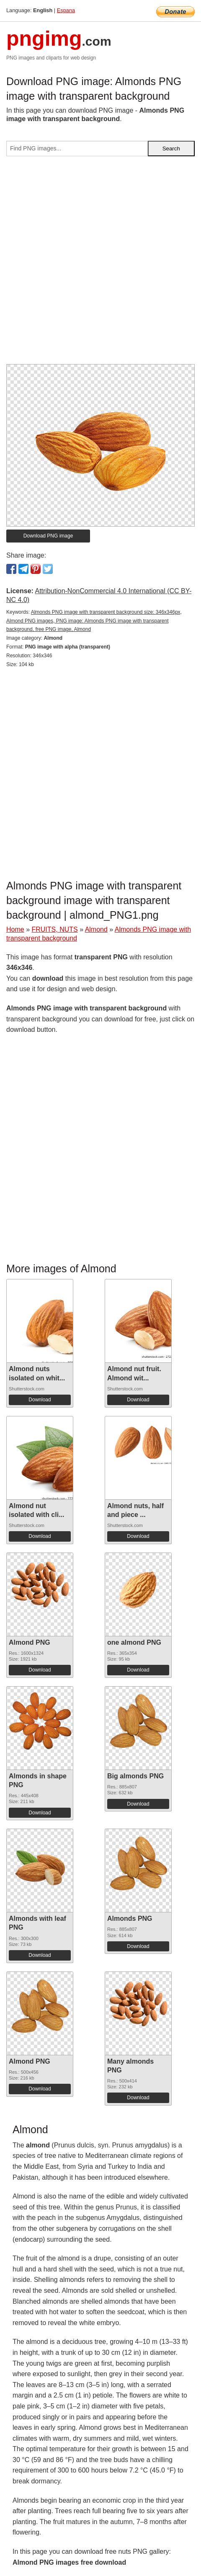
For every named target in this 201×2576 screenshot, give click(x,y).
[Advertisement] (100, 263)
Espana (66, 10)
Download (39, 1400)
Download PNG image (48, 536)
